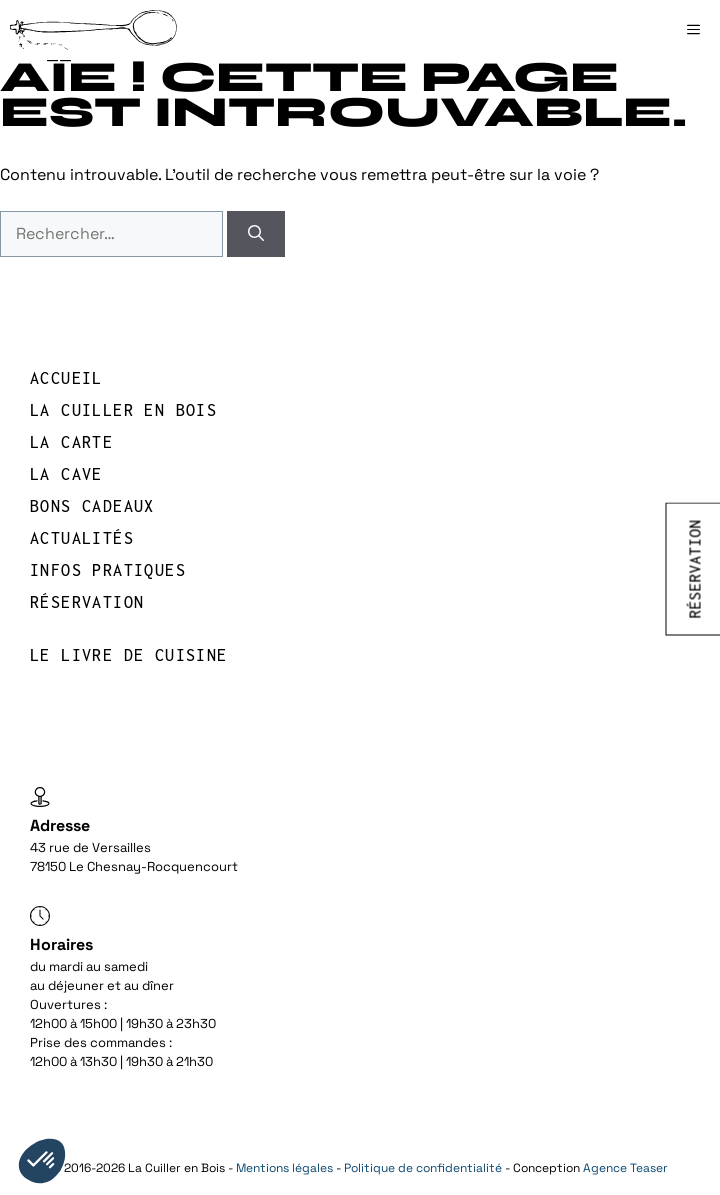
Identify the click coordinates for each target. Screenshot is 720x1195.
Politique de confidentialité (423, 1168)
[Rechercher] (256, 234)
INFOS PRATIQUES (108, 570)
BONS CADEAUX (92, 506)
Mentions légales (284, 1168)
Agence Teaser (625, 1168)
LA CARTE (71, 442)
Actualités (82, 538)
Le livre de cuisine (129, 655)
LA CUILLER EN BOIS (123, 410)
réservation (87, 602)
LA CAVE (66, 474)
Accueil (66, 378)
